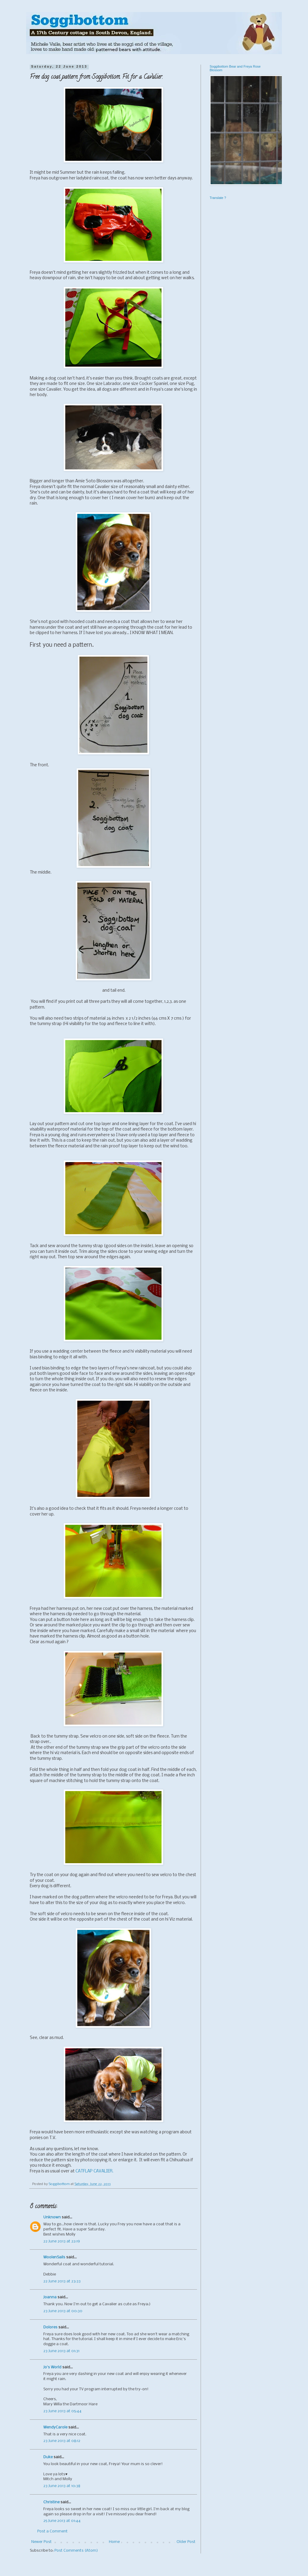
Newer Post (41, 2542)
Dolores (50, 2327)
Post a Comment (52, 2531)
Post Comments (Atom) (76, 2551)
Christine (51, 2502)
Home (114, 2542)
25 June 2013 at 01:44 (62, 2521)
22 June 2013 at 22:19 (61, 2241)
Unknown (52, 2217)
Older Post (186, 2542)
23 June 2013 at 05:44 (62, 2411)
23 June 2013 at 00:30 (62, 2311)
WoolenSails (54, 2257)
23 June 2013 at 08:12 (61, 2441)
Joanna (50, 2297)
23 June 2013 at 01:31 (61, 2351)
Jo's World (52, 2367)
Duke (48, 2457)
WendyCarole (55, 2427)
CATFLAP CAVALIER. (94, 2171)
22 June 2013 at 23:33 (62, 2281)
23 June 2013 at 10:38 (61, 2486)
